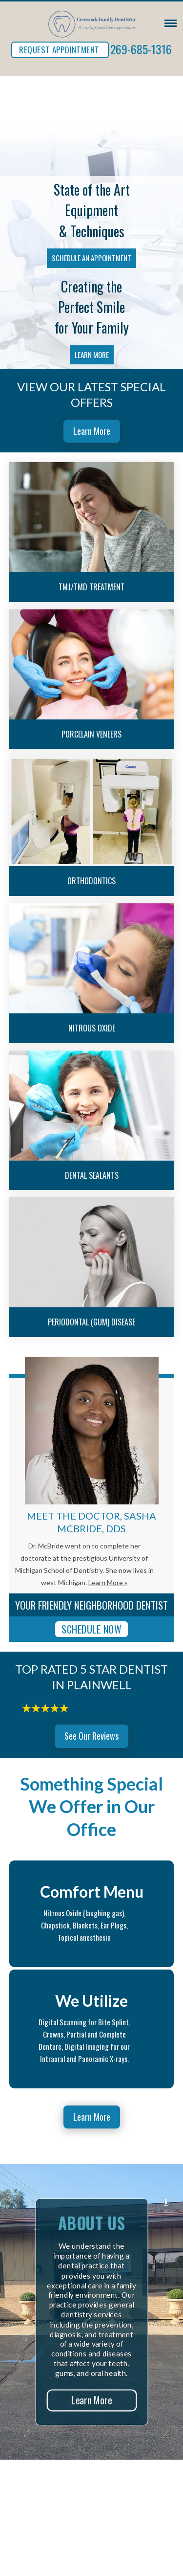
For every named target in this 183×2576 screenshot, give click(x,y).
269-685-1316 (141, 49)
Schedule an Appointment (91, 257)
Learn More (92, 354)
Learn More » (107, 1582)
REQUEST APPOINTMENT (59, 50)
